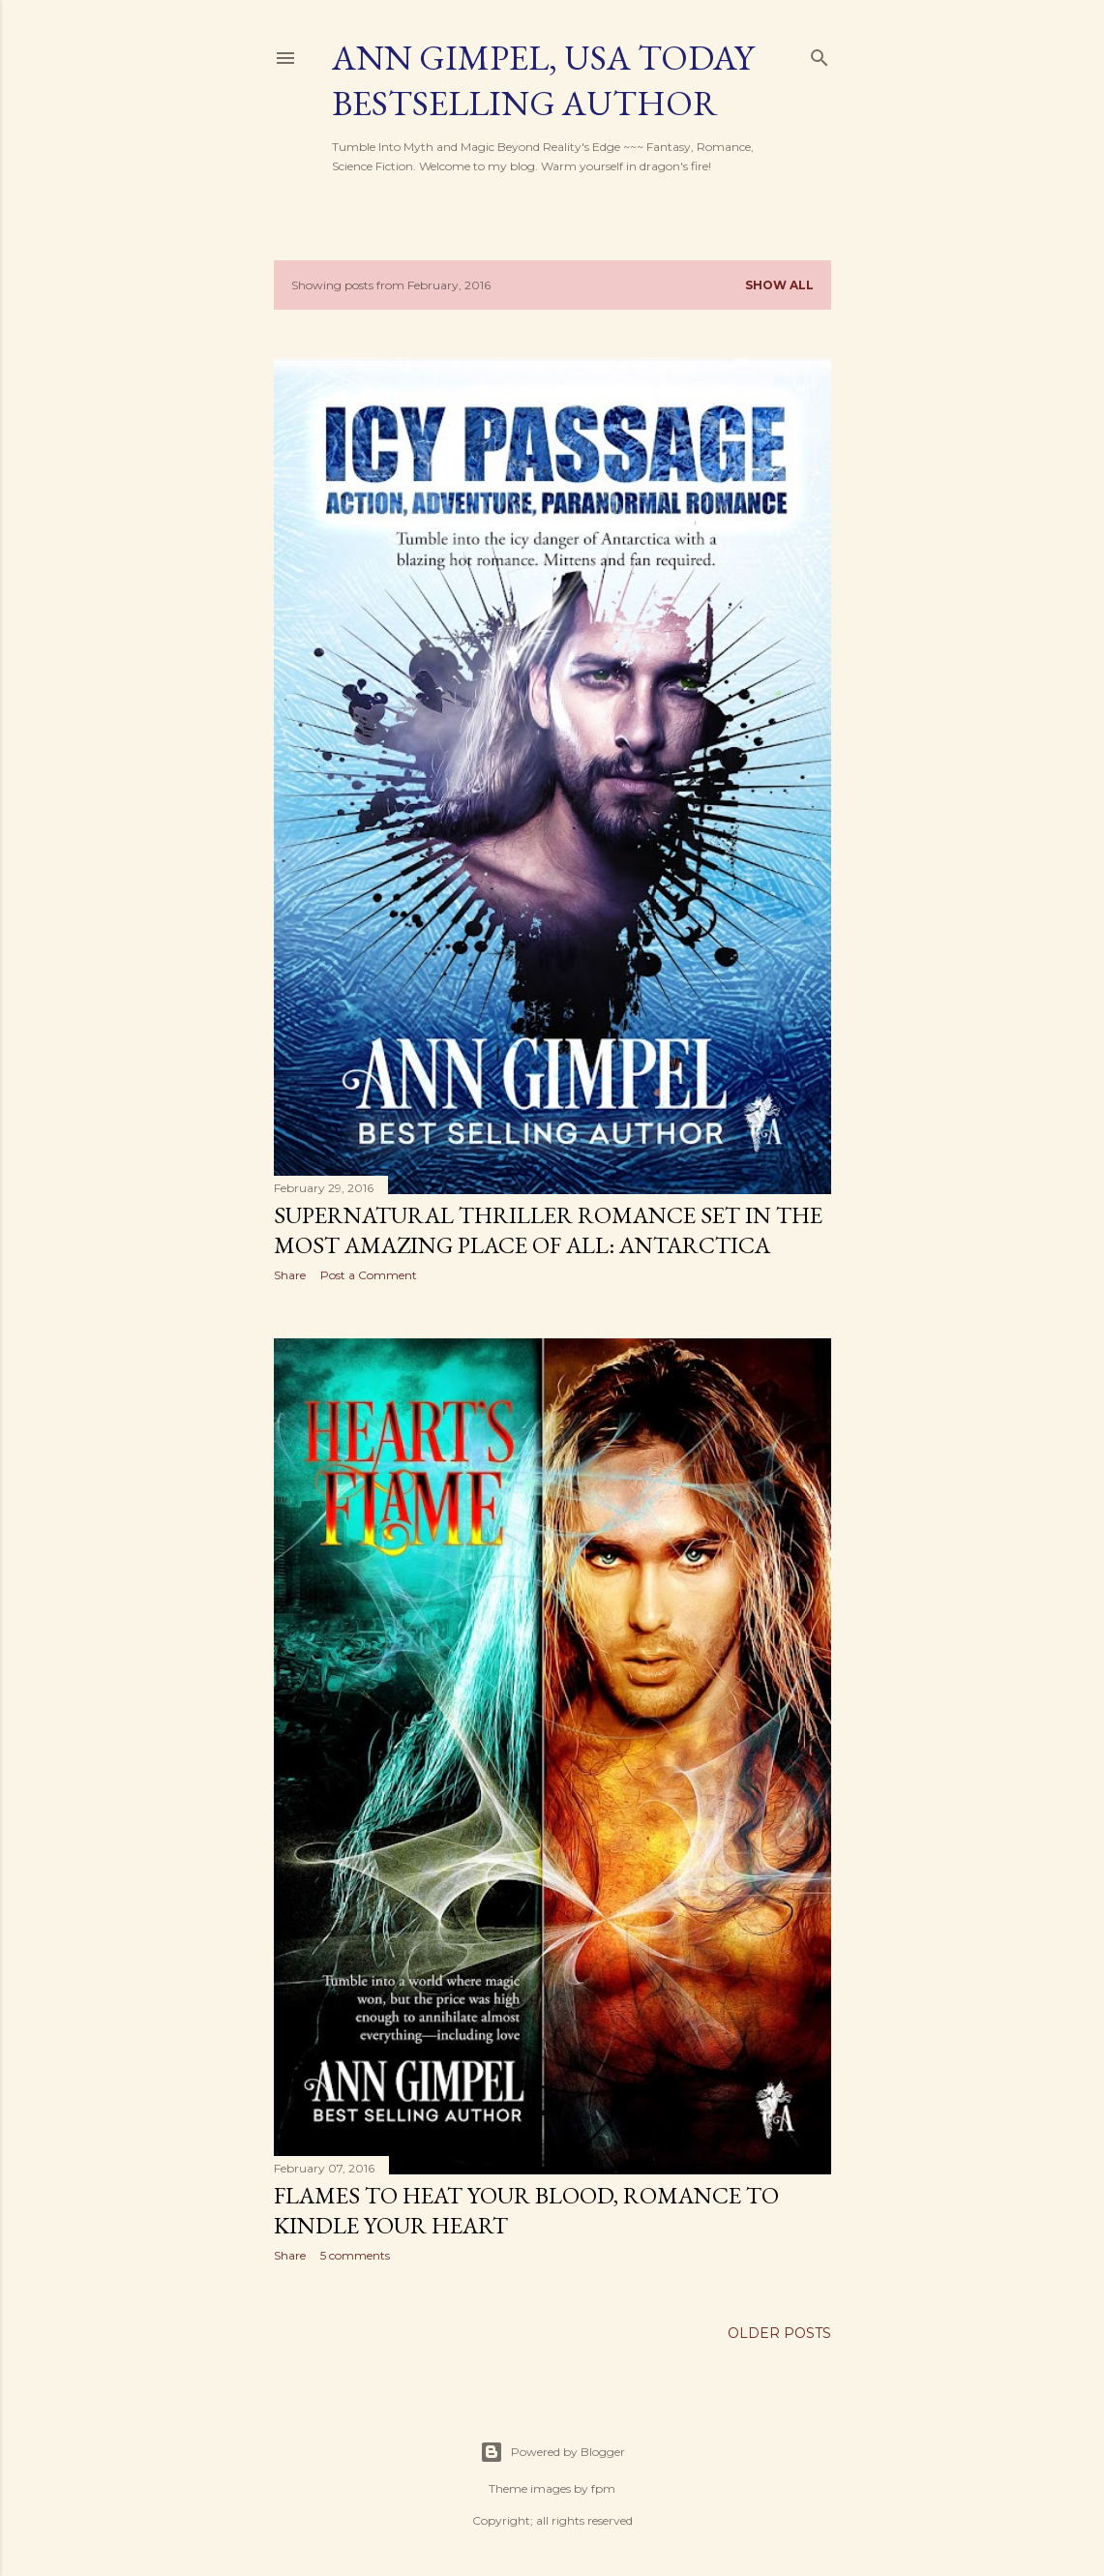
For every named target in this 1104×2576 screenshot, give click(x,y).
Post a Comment (368, 1275)
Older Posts (779, 2333)
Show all (779, 285)
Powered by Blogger (552, 2452)
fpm (603, 2488)
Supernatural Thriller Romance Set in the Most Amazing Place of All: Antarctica (548, 1230)
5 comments (355, 2255)
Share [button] (290, 1275)
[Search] (819, 54)
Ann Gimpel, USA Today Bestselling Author (543, 80)
